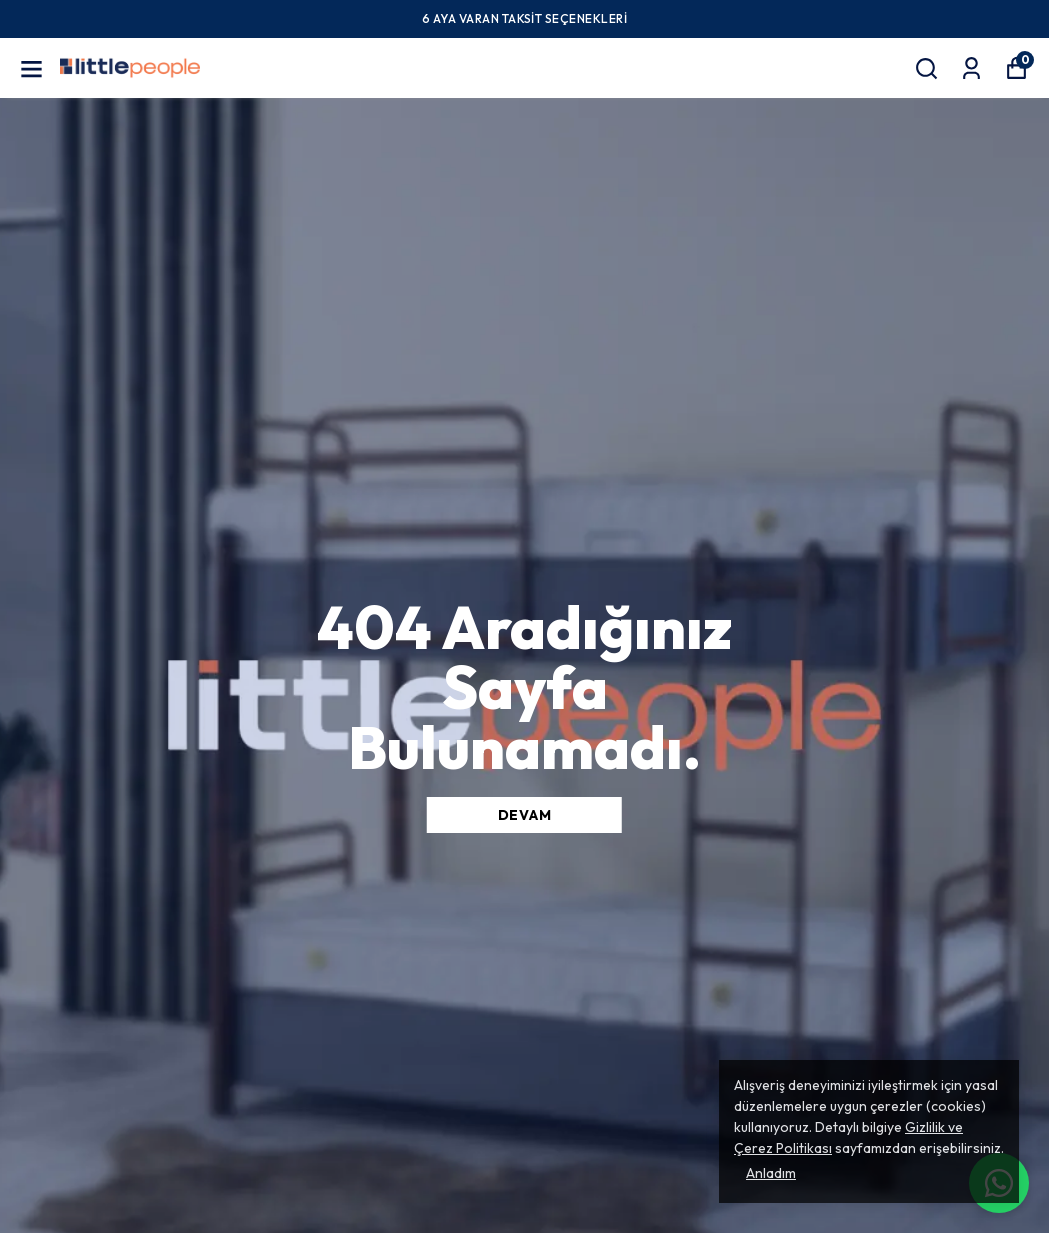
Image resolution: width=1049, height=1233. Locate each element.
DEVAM (525, 815)
